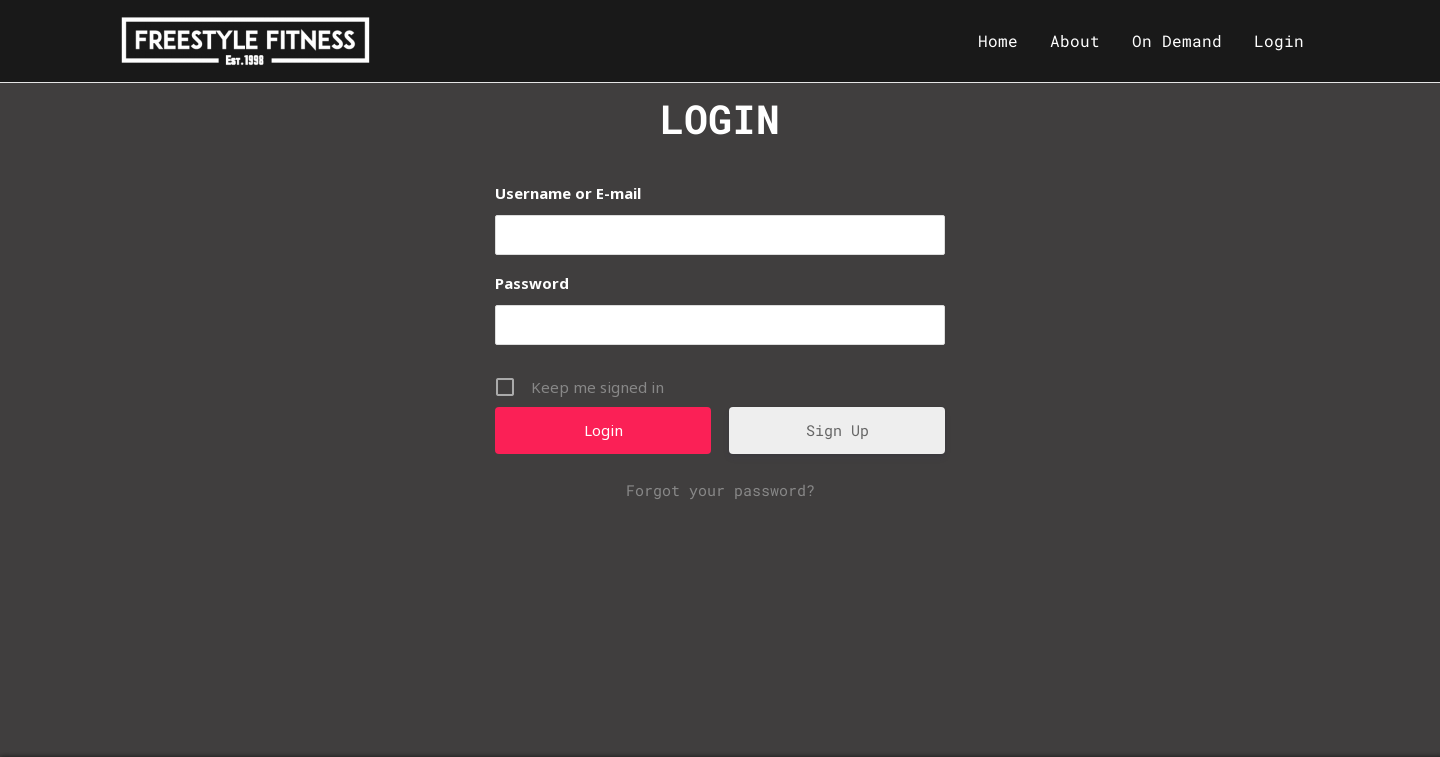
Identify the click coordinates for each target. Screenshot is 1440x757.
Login (1279, 40)
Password (532, 283)
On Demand (1177, 40)
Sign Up (837, 430)
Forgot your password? (720, 490)
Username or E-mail (568, 193)
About (1075, 40)
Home (998, 40)
